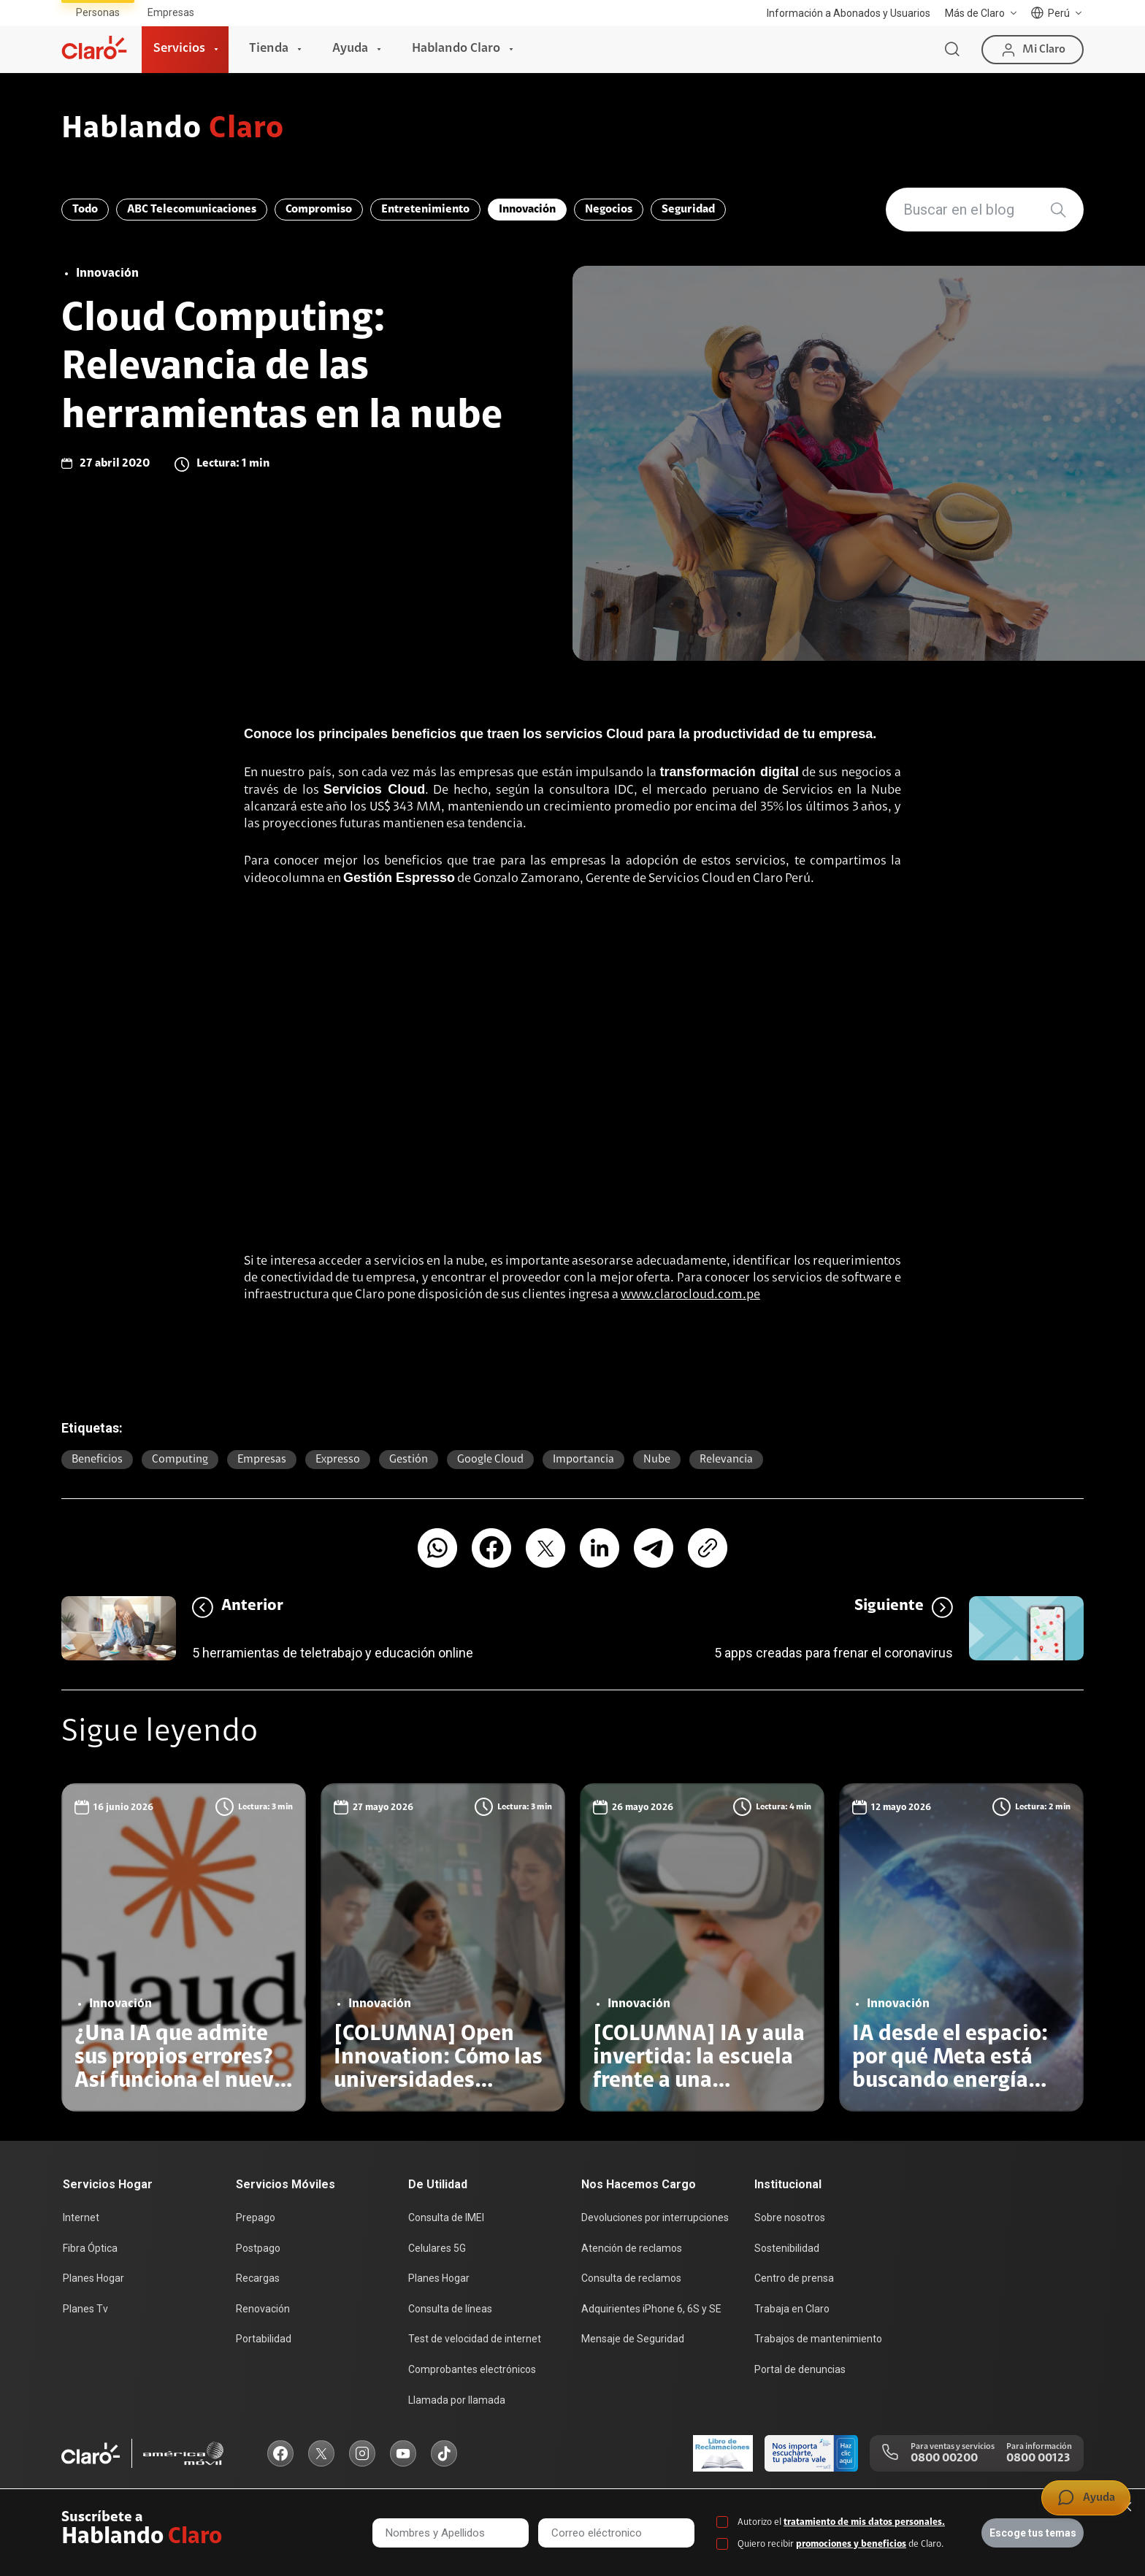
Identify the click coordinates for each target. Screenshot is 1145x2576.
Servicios (179, 48)
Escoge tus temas (1032, 2533)
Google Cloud (490, 1459)
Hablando (172, 130)
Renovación (263, 2309)
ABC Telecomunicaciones (191, 209)
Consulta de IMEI (446, 2217)
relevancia (726, 1459)
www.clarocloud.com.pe (690, 1295)
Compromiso (319, 209)
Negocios (608, 209)
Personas (98, 12)
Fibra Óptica (90, 2248)
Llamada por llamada (456, 2400)
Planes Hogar (93, 2278)
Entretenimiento (425, 209)
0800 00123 (1038, 2458)
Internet (81, 2217)
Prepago (255, 2217)
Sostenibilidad (786, 2248)
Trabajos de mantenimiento (818, 2339)
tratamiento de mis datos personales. (864, 2522)
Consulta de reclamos (631, 2278)
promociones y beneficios (851, 2544)
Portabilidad (263, 2339)
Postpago (258, 2248)
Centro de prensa (794, 2278)
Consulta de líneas (450, 2309)
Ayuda (350, 48)
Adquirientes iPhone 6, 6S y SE (651, 2309)
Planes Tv (85, 2309)
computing (180, 1459)
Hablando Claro (456, 48)
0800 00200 (944, 2458)
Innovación (527, 209)
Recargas (258, 2278)
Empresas (171, 12)
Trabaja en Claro (792, 2309)
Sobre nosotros (789, 2217)
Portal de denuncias (800, 2369)
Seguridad (688, 209)
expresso (337, 1459)
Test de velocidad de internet (474, 2339)
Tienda (268, 48)
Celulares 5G (437, 2248)
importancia (583, 1459)
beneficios (97, 1459)
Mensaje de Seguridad (632, 2339)
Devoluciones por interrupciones (655, 2217)
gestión (408, 1459)
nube (656, 1459)
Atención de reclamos (631, 2248)
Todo (85, 209)
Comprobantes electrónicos (472, 2369)
